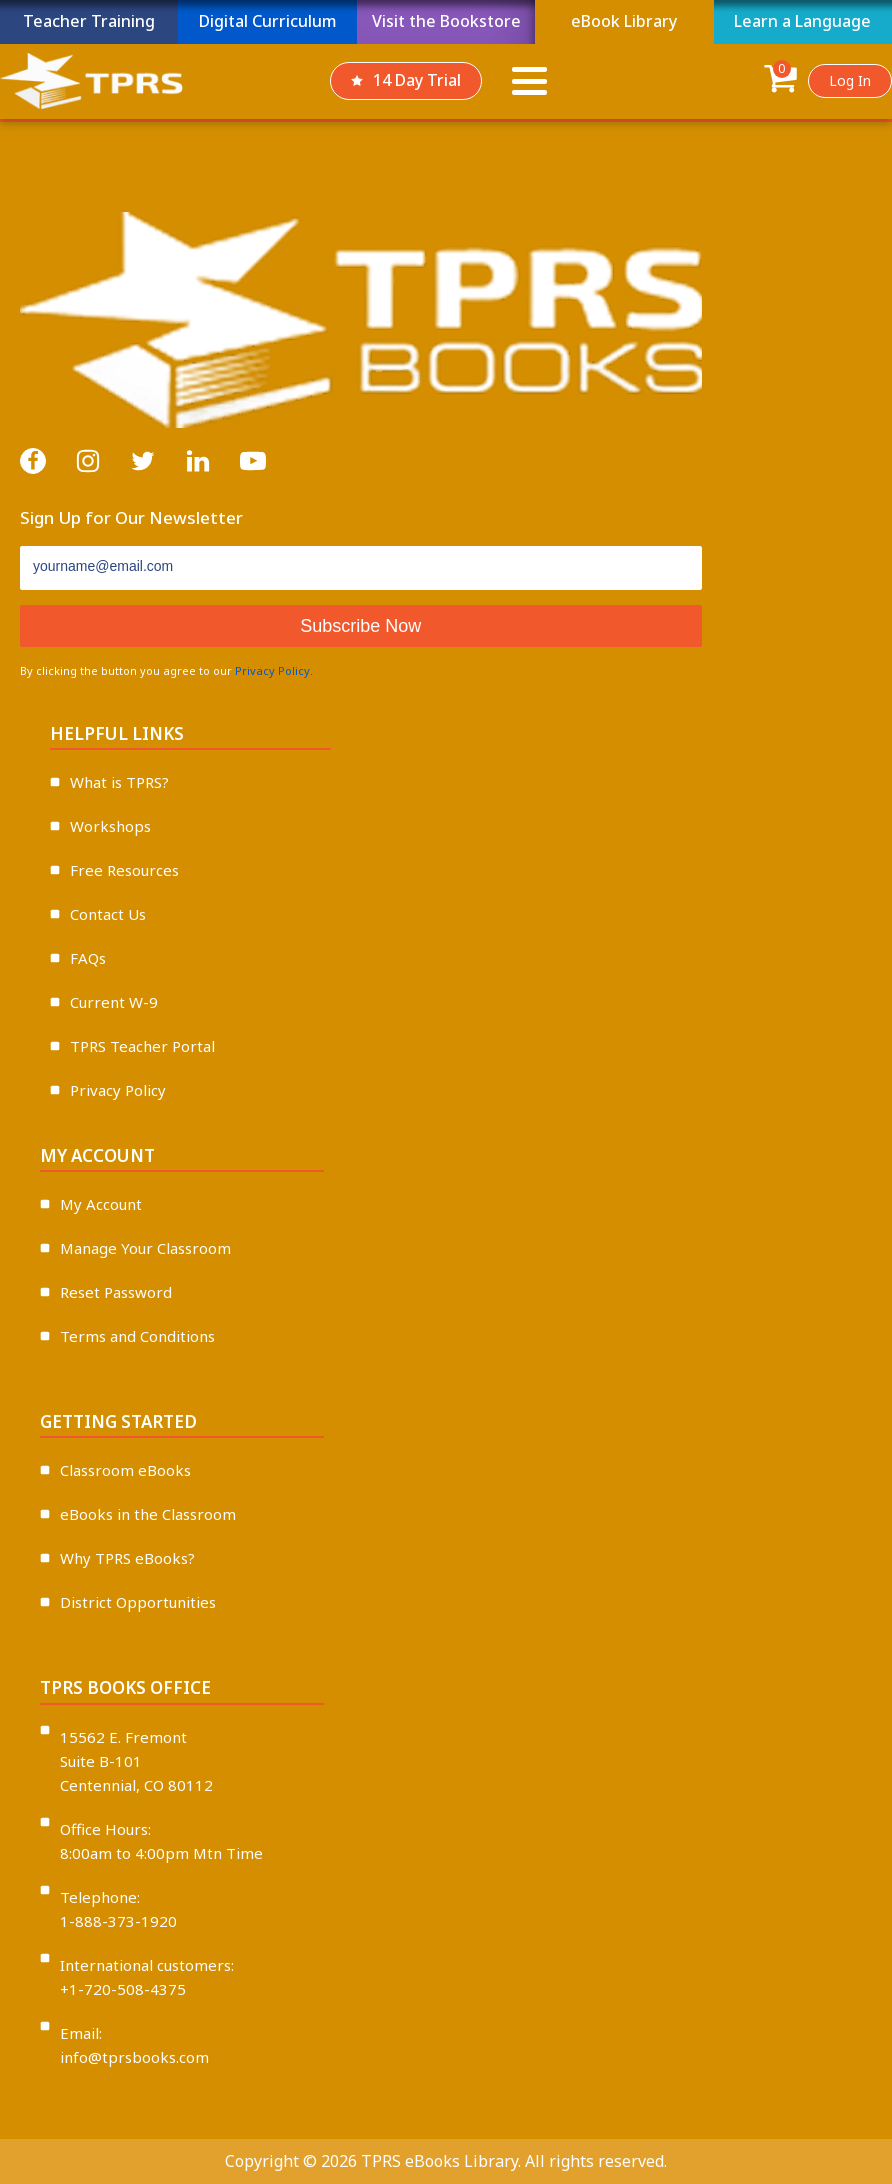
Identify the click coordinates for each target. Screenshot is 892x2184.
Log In (850, 80)
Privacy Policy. (274, 670)
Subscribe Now (360, 626)
